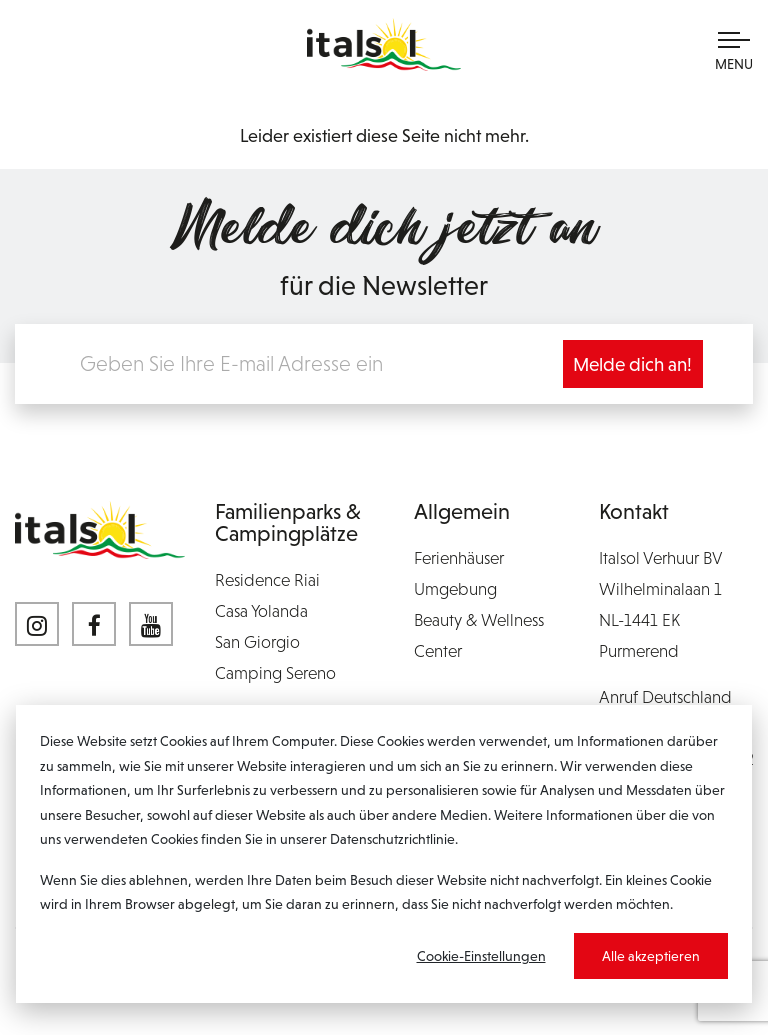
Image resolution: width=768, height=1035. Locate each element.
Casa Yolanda (261, 611)
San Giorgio (257, 642)
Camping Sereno (275, 673)
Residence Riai (267, 580)
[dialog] (384, 854)
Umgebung (455, 589)
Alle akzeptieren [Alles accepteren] (651, 956)
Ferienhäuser (459, 558)
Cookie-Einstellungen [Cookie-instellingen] (481, 956)
